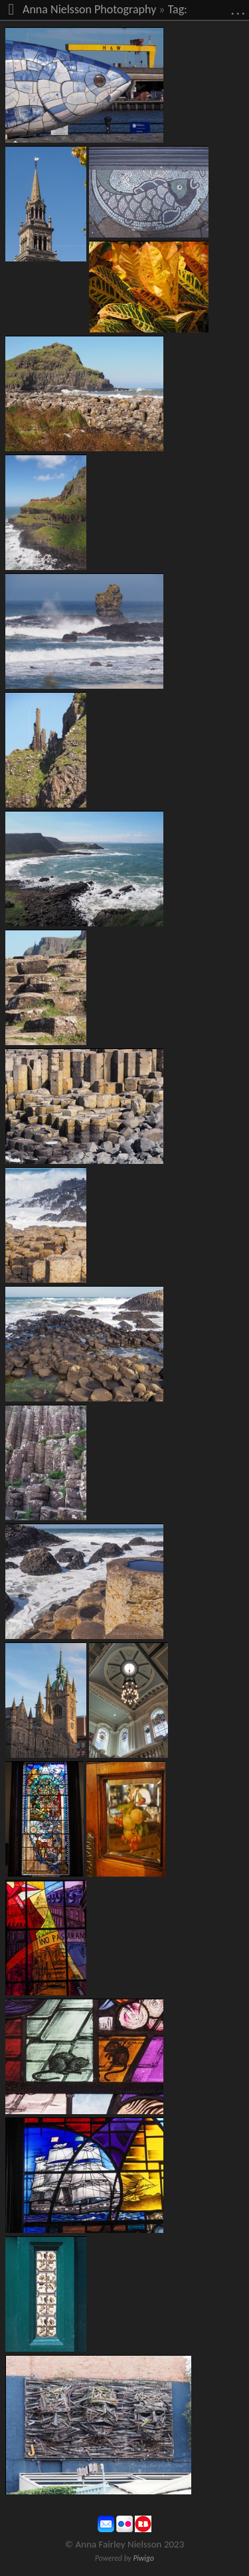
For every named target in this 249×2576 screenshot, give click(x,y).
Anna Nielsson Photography (89, 9)
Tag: (177, 9)
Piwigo (143, 2558)
